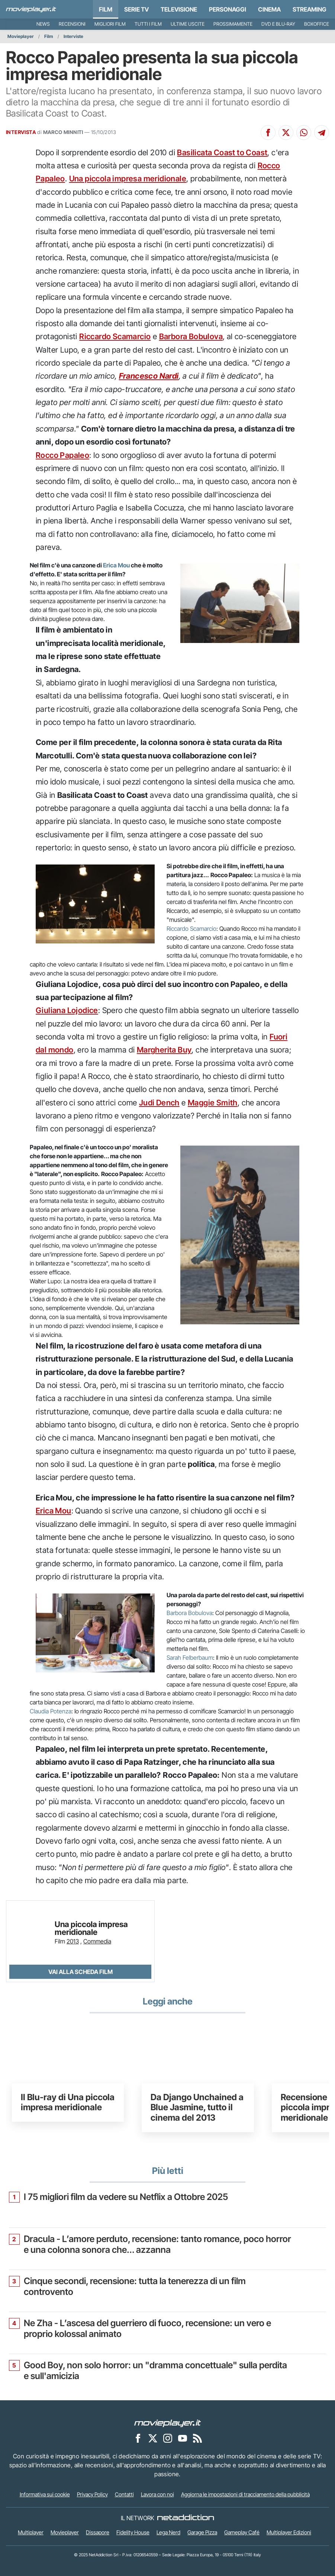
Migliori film (110, 24)
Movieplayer (20, 36)
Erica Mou (116, 565)
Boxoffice (316, 24)
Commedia (97, 1941)
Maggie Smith (213, 1102)
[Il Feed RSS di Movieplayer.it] (197, 2438)
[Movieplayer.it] (31, 9)
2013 (73, 1941)
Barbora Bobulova (191, 336)
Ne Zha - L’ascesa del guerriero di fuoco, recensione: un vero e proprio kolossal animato (147, 2328)
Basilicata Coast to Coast (222, 152)
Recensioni (72, 24)
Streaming (309, 9)
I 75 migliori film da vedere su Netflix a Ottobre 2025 (126, 2197)
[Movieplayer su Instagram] (167, 2438)
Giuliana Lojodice (67, 1010)
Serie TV (136, 9)
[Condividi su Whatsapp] (303, 132)
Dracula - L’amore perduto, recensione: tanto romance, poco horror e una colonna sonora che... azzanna (157, 2244)
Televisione (179, 9)
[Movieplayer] (167, 2422)
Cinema (269, 9)
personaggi (227, 9)
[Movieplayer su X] (152, 2438)
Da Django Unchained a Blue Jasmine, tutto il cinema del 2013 (197, 2107)
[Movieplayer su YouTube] (182, 2438)
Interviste (73, 36)
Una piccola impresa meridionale (127, 178)
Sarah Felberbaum (190, 1657)
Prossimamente (232, 24)
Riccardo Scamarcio (115, 336)
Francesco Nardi (149, 375)
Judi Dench (159, 1102)
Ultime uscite (187, 24)
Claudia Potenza (50, 1711)
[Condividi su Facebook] (268, 132)
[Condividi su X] (285, 132)
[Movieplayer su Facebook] (138, 2438)
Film (105, 9)
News (43, 24)
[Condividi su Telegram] (321, 132)
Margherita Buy (164, 1049)
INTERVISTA (21, 132)
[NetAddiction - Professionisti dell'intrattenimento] (185, 2517)
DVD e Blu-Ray (278, 24)
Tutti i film (148, 24)
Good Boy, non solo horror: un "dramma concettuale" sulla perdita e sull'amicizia (155, 2370)
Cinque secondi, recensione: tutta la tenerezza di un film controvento (135, 2286)
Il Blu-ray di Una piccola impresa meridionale (68, 2102)
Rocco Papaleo (62, 455)
